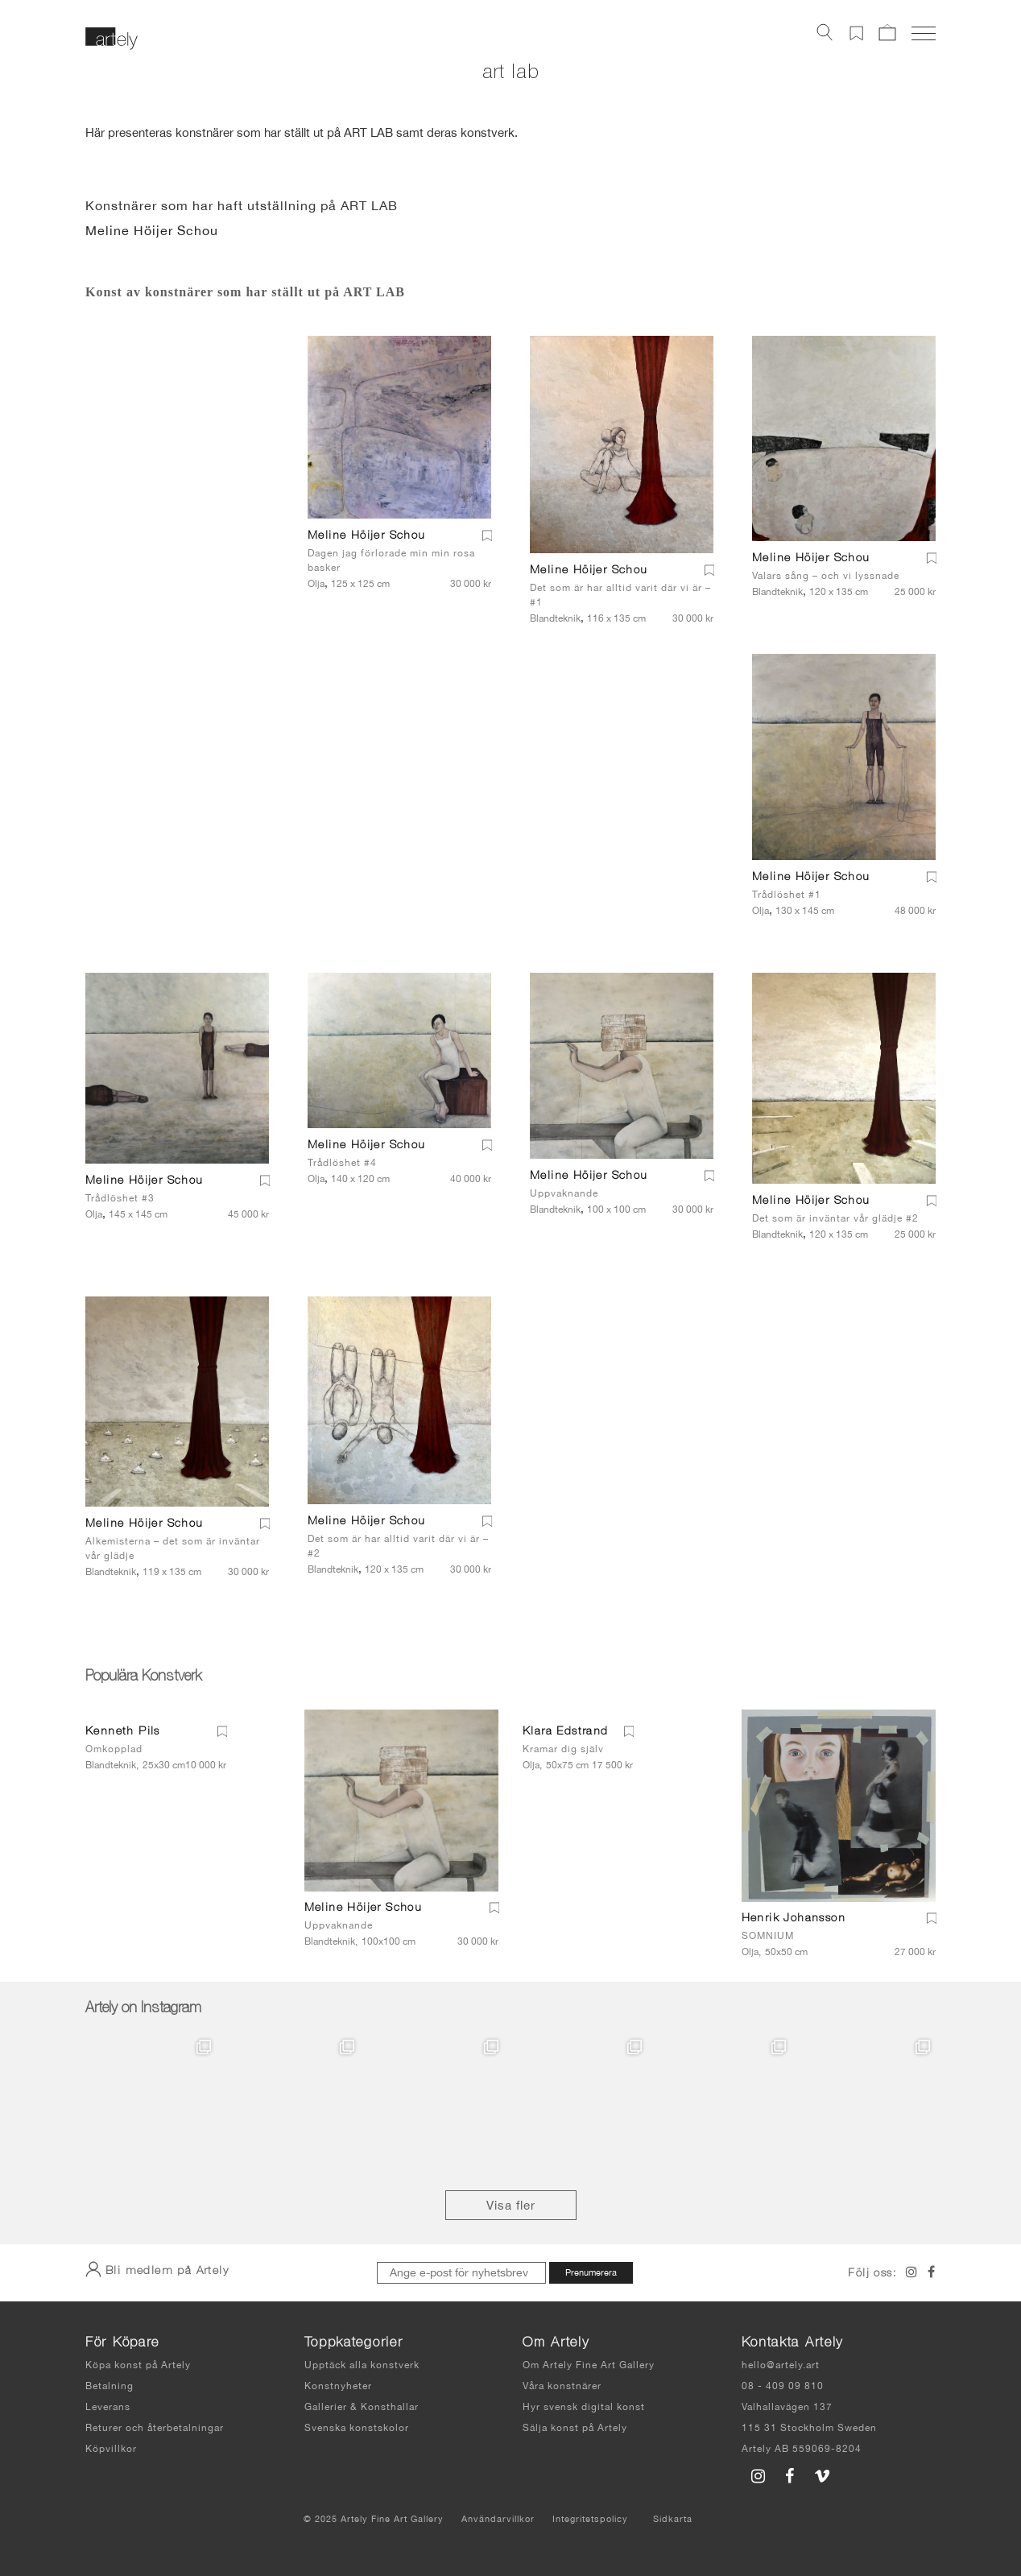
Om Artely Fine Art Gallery (589, 2365)
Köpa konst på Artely (138, 2365)
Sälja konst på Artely (575, 2427)
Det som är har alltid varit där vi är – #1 (620, 595)
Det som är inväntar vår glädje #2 (835, 1218)
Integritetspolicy (590, 2519)
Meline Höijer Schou (151, 230)
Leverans (107, 2407)
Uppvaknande (564, 1193)
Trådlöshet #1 (786, 894)
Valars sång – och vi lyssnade (825, 575)
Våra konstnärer (562, 2386)
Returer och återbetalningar (154, 2427)
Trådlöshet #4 (342, 1162)
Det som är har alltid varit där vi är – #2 (398, 1546)
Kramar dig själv (563, 1749)
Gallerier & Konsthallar (361, 2407)
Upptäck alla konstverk (362, 2365)
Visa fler (510, 2205)
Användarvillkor (498, 2519)
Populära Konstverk (143, 1677)
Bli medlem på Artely (157, 2269)
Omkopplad (114, 1749)
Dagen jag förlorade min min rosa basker (391, 560)
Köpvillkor (111, 2448)
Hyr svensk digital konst (584, 2407)
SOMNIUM (768, 1935)
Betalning (109, 2386)
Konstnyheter (338, 2386)
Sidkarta (672, 2519)
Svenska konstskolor (356, 2427)
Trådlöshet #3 (120, 1198)
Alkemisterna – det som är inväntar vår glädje (172, 1548)
